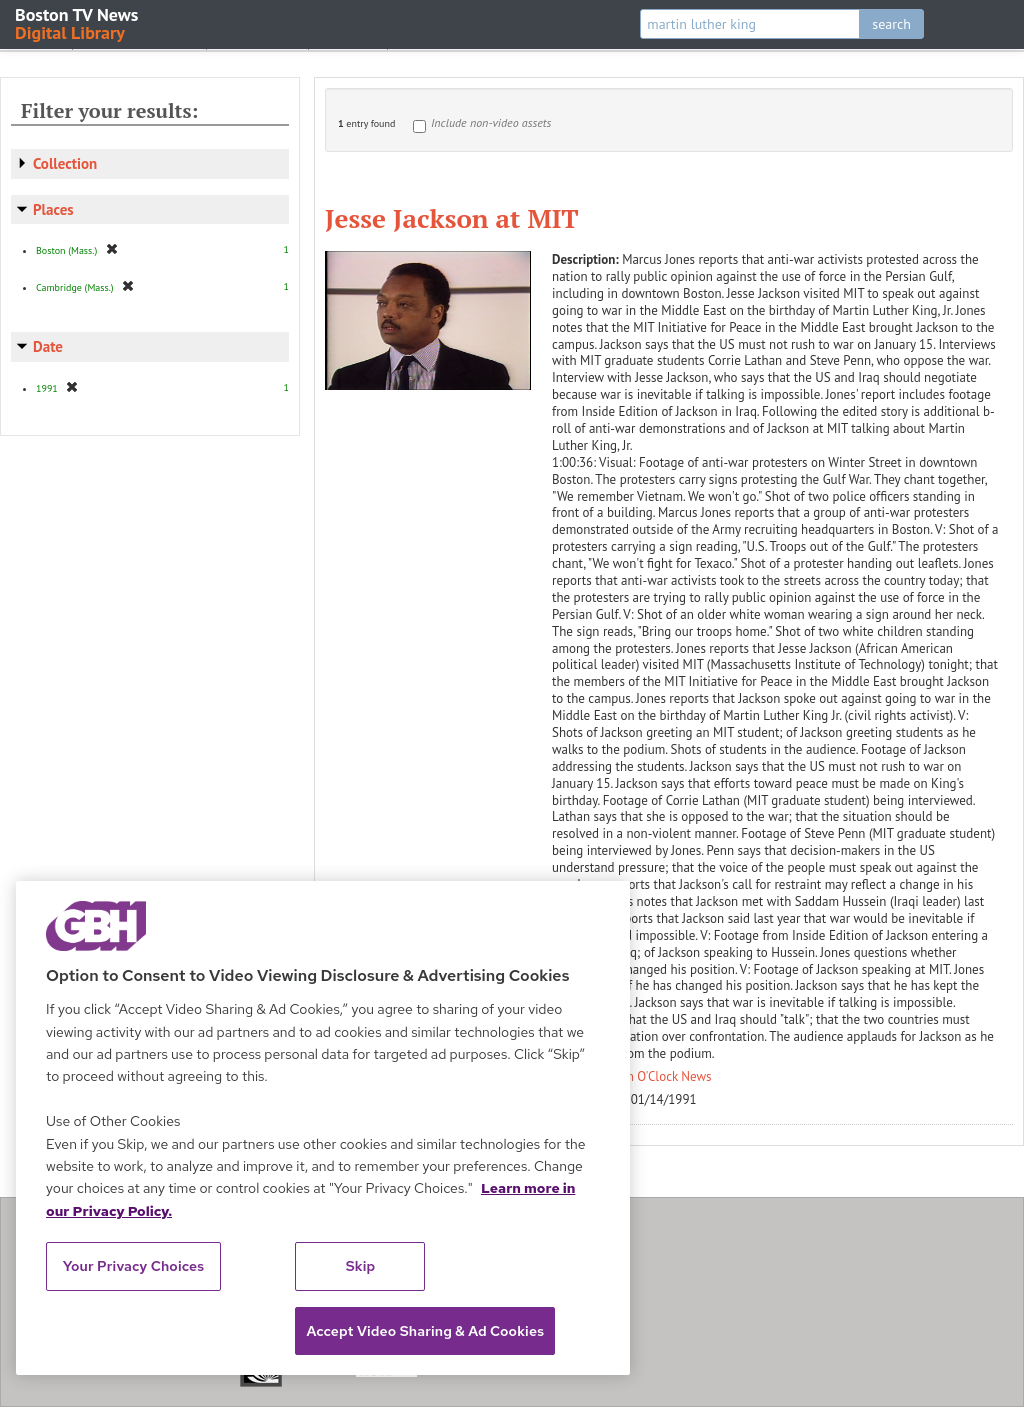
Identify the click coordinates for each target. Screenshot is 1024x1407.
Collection (65, 163)
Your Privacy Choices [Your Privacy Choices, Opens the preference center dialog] (134, 1266)
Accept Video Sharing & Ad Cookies (425, 1331)
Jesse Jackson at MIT (452, 218)
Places (53, 209)
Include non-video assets (491, 122)
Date (48, 346)
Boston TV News (78, 22)
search (891, 24)
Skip (361, 1266)
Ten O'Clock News (663, 1076)
